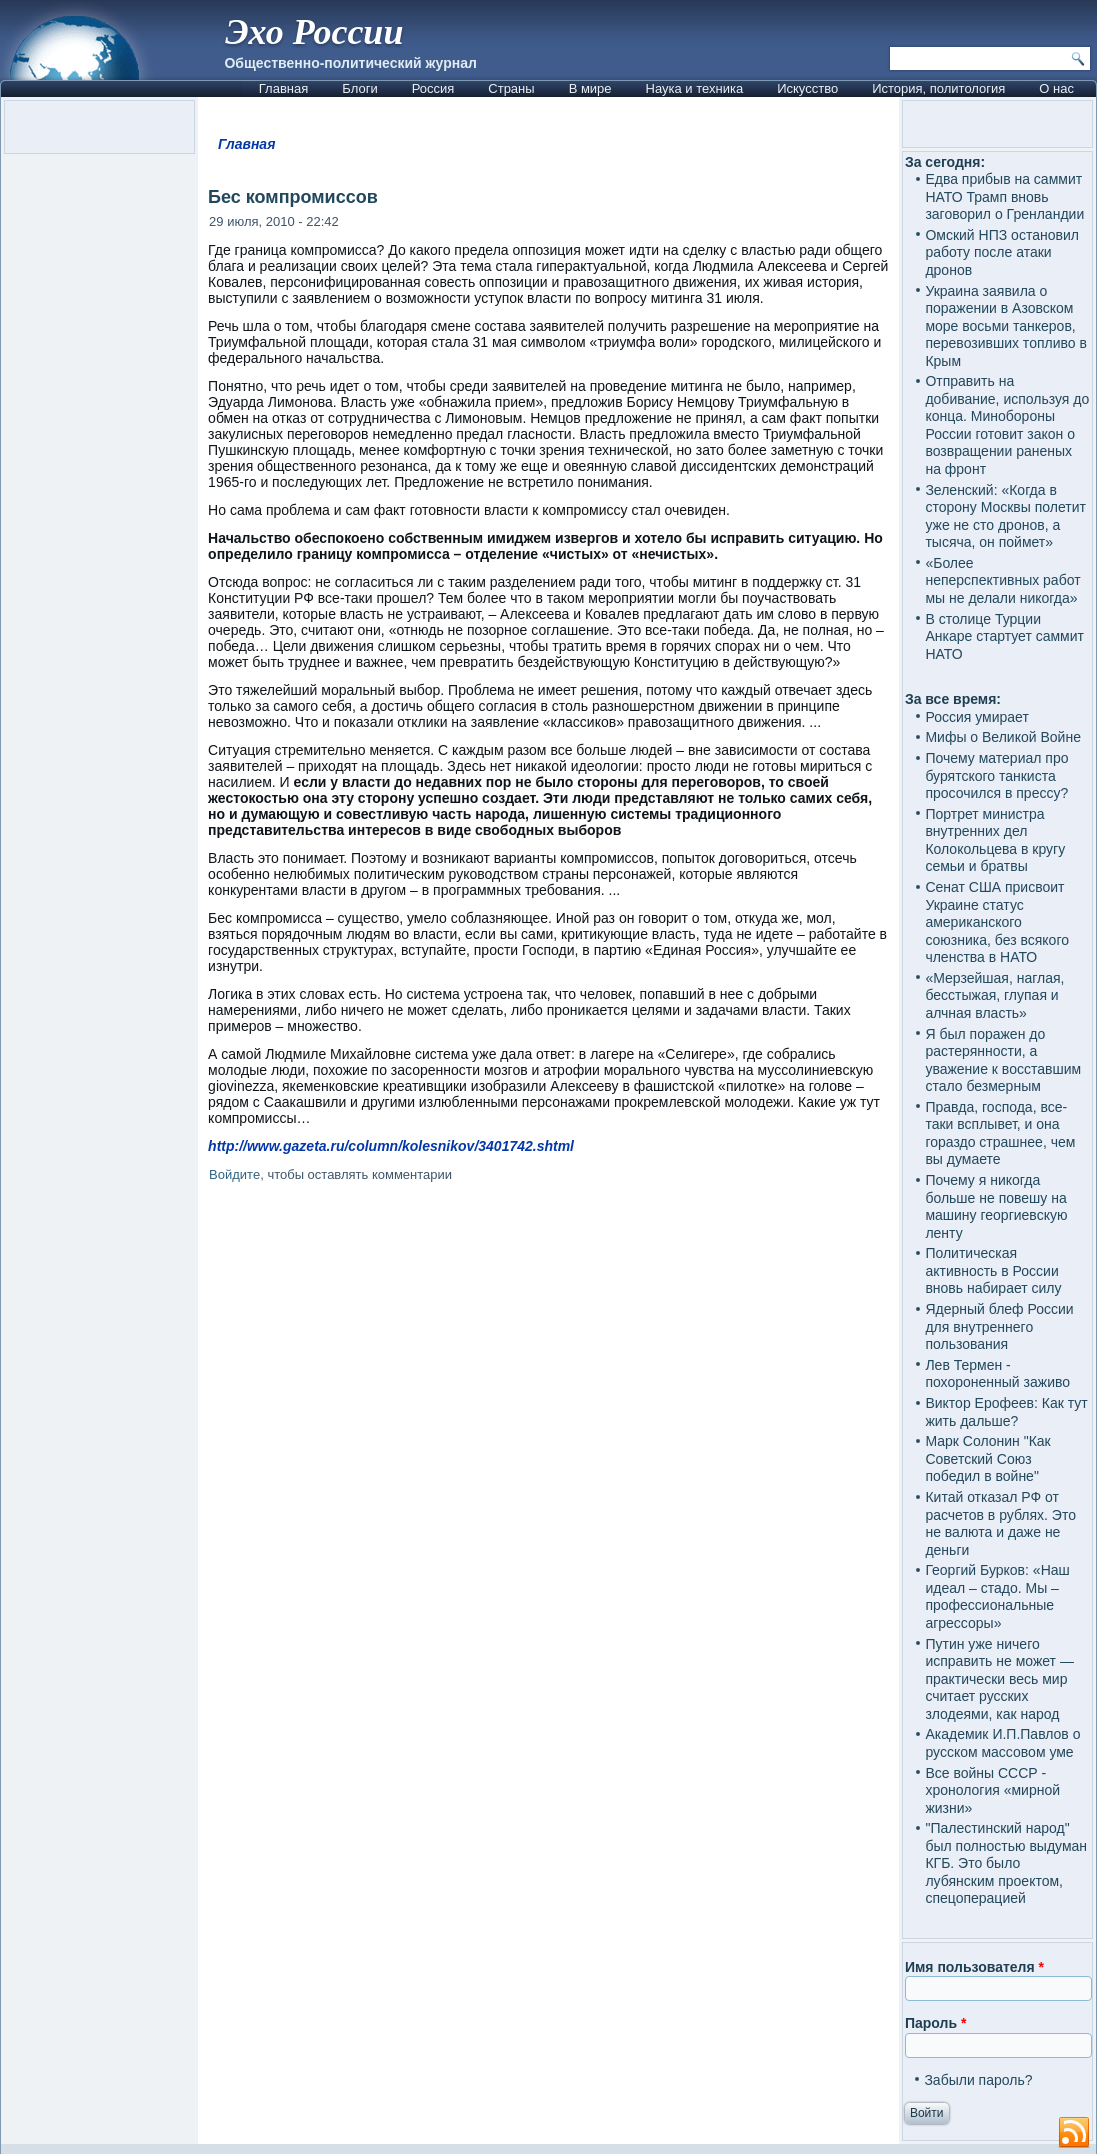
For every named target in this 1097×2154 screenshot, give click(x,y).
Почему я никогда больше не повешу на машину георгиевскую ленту (996, 1206)
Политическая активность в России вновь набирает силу (993, 1270)
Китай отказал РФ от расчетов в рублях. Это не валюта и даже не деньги (1000, 1523)
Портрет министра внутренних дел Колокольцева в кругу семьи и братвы (995, 840)
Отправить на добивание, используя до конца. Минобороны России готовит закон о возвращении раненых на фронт (1007, 425)
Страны (511, 88)
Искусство (807, 88)
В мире (590, 88)
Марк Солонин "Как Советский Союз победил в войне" (987, 1458)
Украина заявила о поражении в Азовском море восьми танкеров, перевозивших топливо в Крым (1005, 326)
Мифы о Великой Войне (1003, 737)
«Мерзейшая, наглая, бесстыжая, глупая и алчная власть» (994, 995)
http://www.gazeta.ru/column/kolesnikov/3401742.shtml (391, 1146)
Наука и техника (695, 88)
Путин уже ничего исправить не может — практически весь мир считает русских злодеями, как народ (999, 1679)
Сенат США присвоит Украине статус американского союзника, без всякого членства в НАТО (997, 922)
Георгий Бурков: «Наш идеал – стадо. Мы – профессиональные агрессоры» (997, 1596)
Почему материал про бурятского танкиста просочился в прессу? (996, 775)
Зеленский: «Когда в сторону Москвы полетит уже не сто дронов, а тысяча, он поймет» (1005, 516)
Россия (433, 88)
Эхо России (314, 32)
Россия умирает (976, 717)
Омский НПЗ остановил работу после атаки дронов (1001, 252)
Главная (283, 88)
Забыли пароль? (978, 2080)
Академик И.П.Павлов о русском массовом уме (1002, 1743)
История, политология (938, 88)
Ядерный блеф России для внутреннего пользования (999, 1326)
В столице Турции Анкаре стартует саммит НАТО (1004, 636)
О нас (1056, 88)
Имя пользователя (974, 1967)
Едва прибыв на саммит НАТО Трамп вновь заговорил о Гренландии (1004, 196)
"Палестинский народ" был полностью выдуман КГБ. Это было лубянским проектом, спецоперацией (1006, 1863)
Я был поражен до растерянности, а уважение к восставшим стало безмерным (1003, 1060)
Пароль (935, 2023)
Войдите (234, 1174)
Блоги (359, 88)
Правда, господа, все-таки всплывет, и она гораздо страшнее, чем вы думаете (1000, 1133)
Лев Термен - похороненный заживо (997, 1374)
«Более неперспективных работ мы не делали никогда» (1002, 580)
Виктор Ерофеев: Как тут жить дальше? (1006, 1412)
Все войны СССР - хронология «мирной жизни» (992, 1790)
